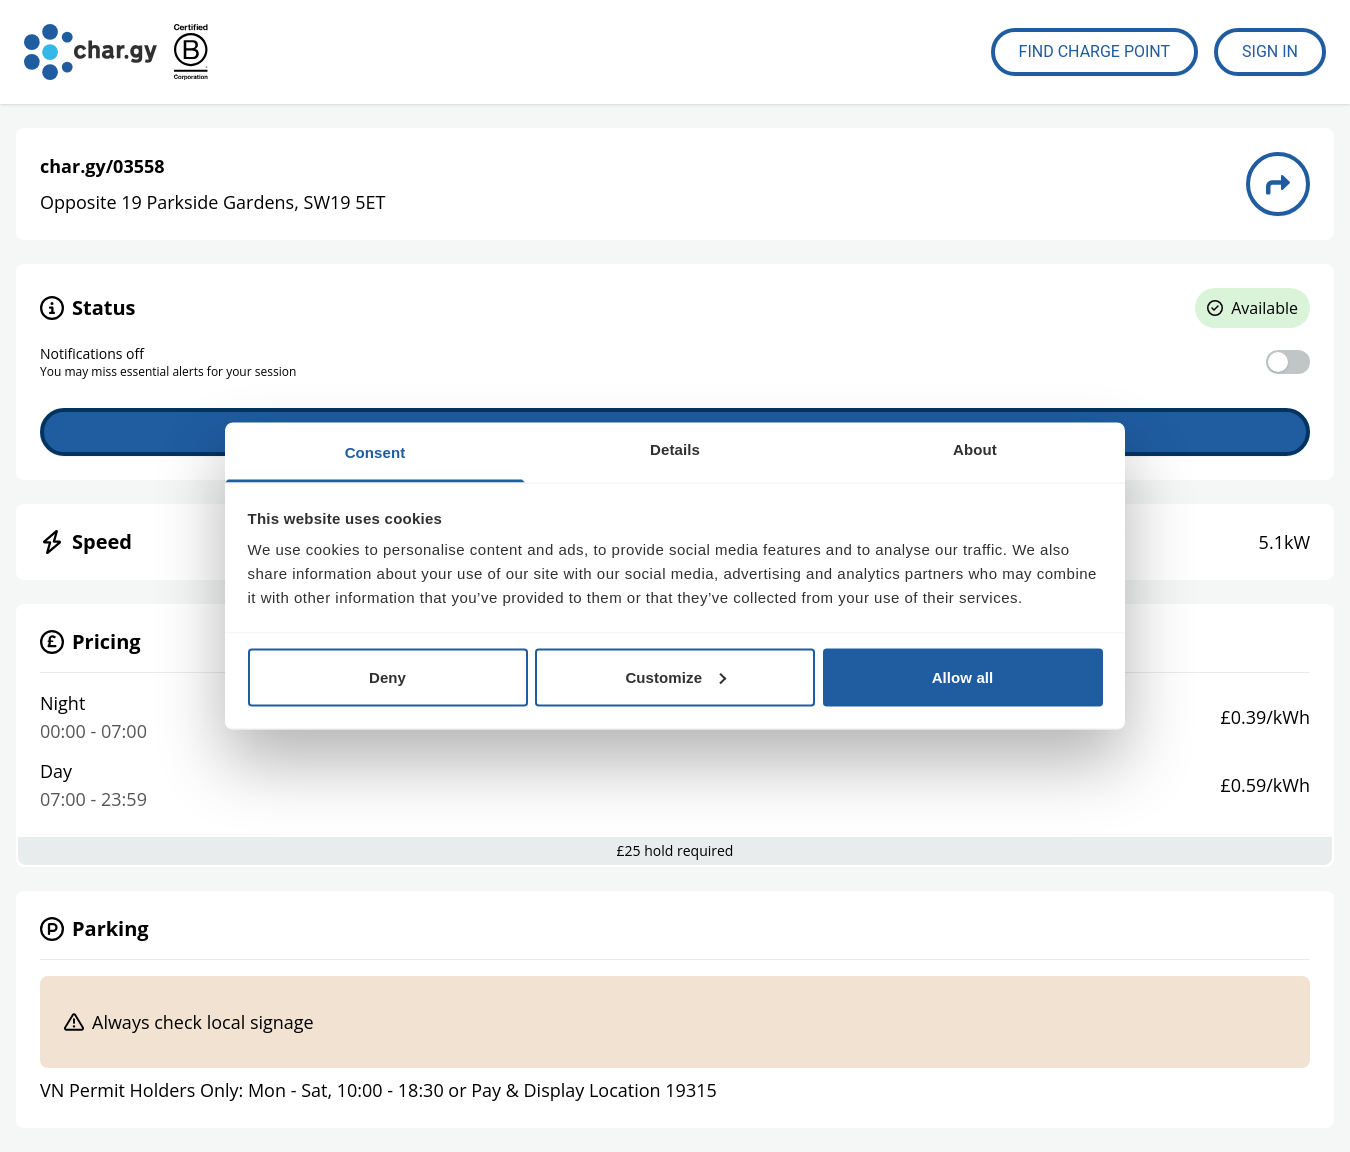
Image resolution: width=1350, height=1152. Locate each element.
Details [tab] (675, 449)
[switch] (1288, 362)
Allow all (963, 676)
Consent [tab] (375, 452)
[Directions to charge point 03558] (1278, 184)
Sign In (1270, 51)
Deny (387, 676)
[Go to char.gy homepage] (90, 52)
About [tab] (975, 449)
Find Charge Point (1095, 51)
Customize (675, 676)
